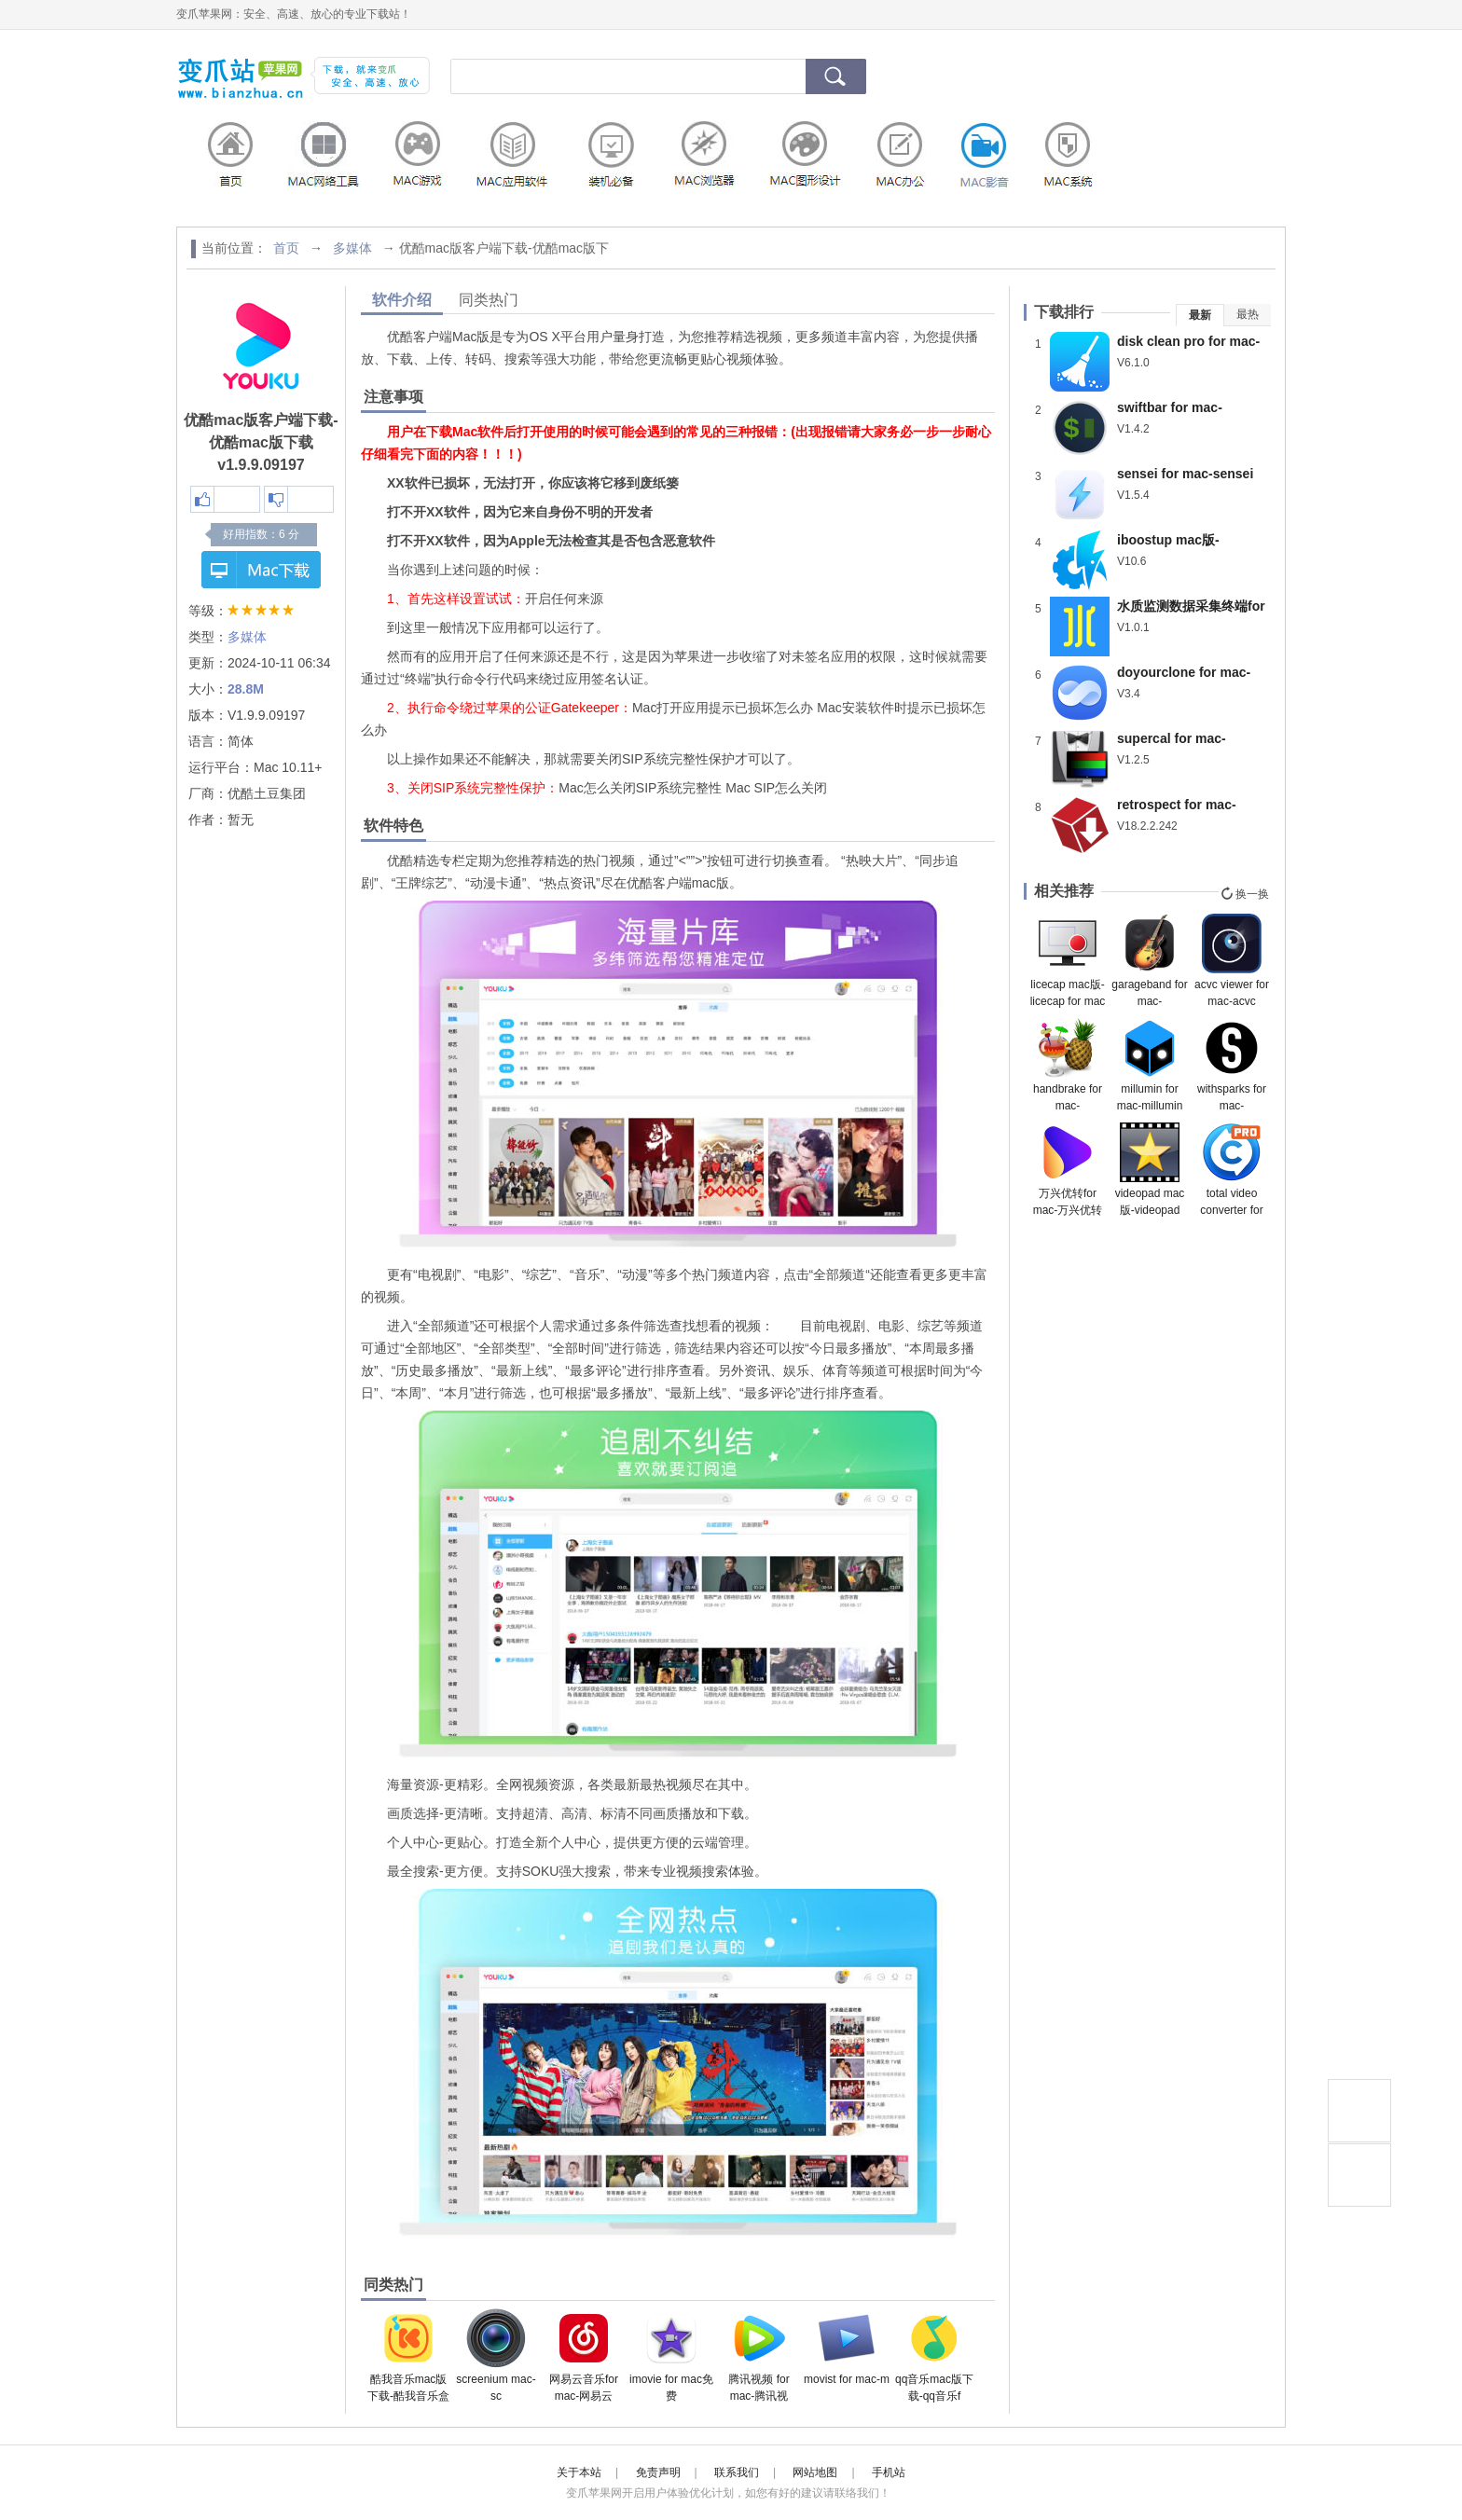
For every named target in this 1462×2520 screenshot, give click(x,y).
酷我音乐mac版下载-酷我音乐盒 (408, 2355)
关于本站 (579, 2472)
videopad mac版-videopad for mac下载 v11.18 (1150, 1170)
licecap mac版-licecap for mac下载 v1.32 (1068, 961)
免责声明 (658, 2472)
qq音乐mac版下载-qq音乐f (934, 2355)
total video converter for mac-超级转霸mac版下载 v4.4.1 (1232, 1170)
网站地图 (815, 2472)
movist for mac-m (847, 2347)
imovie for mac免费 (671, 2355)
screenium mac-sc (495, 2355)
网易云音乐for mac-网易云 (583, 2355)
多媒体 (352, 248)
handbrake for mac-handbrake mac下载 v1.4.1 (1067, 1065)
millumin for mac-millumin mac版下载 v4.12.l (1150, 1065)
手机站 (888, 2472)
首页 (286, 248)
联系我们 (736, 2472)
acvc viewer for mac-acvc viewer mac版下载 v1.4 (1231, 961)
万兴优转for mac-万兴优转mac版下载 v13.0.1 (1068, 1170)
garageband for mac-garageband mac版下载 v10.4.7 (1149, 961)
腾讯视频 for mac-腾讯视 (758, 2355)
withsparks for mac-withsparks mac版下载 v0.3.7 (1231, 1065)
